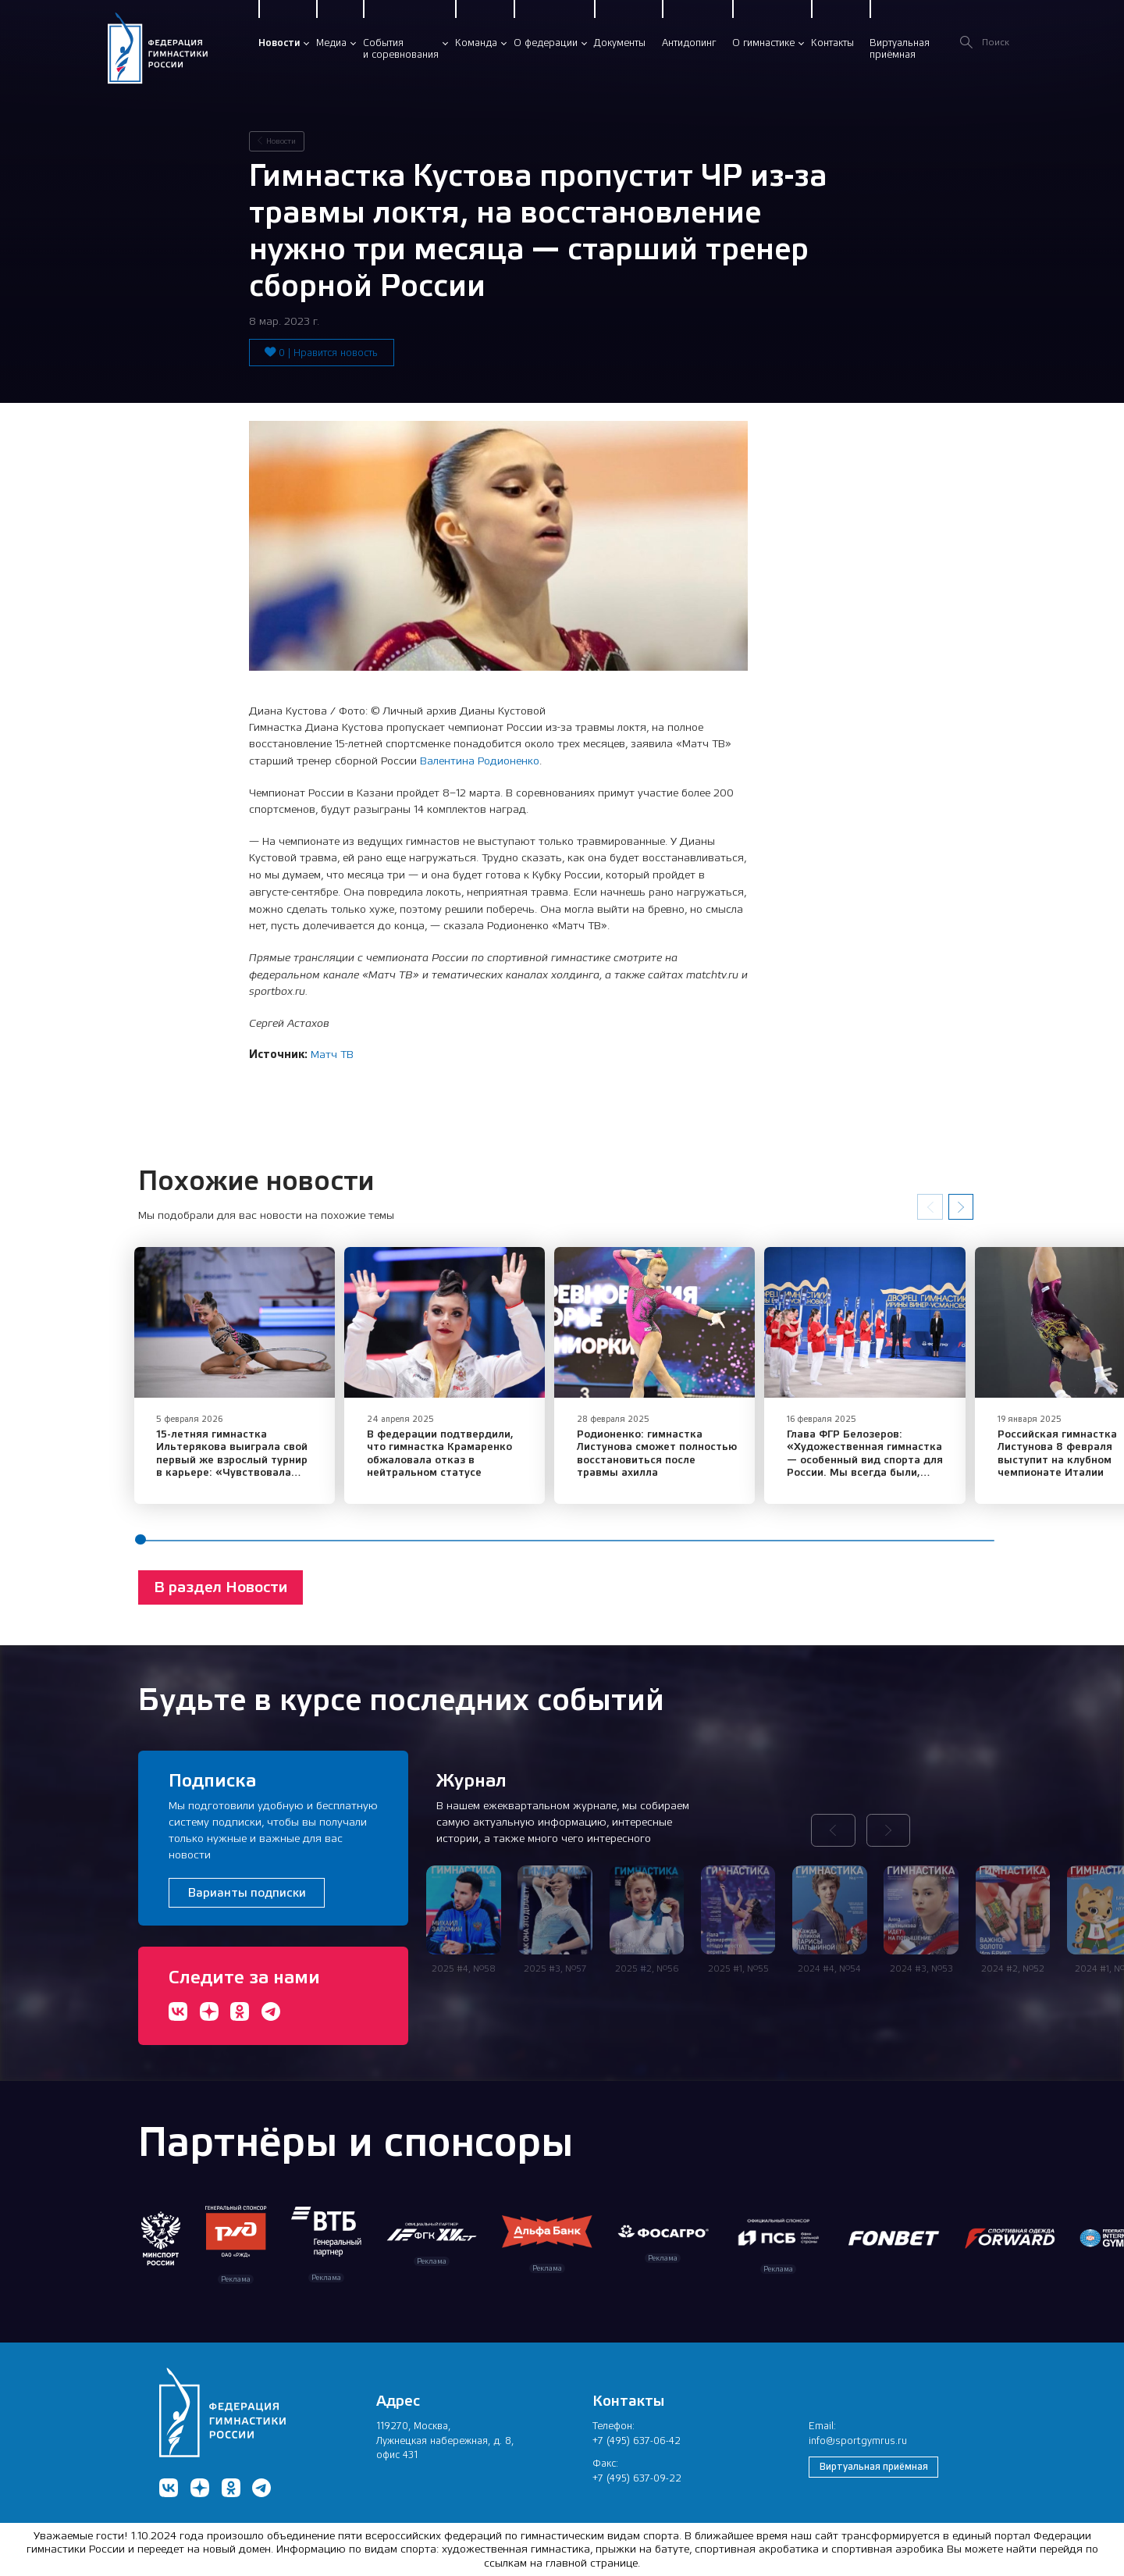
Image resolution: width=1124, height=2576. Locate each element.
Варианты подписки (247, 1892)
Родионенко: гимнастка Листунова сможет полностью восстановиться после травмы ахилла (670, 1458)
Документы (620, 42)
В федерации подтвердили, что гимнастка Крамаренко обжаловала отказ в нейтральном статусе (446, 1458)
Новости (279, 42)
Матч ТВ (332, 1054)
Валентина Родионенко (479, 760)
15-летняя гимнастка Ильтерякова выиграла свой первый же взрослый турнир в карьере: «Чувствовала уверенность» (236, 1464)
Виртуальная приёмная (874, 2467)
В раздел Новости (220, 1591)
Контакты (832, 42)
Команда (476, 42)
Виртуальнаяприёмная (900, 49)
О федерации (546, 42)
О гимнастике (763, 42)
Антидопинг (689, 42)
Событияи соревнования (401, 49)
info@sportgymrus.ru (858, 2440)
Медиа (331, 42)
